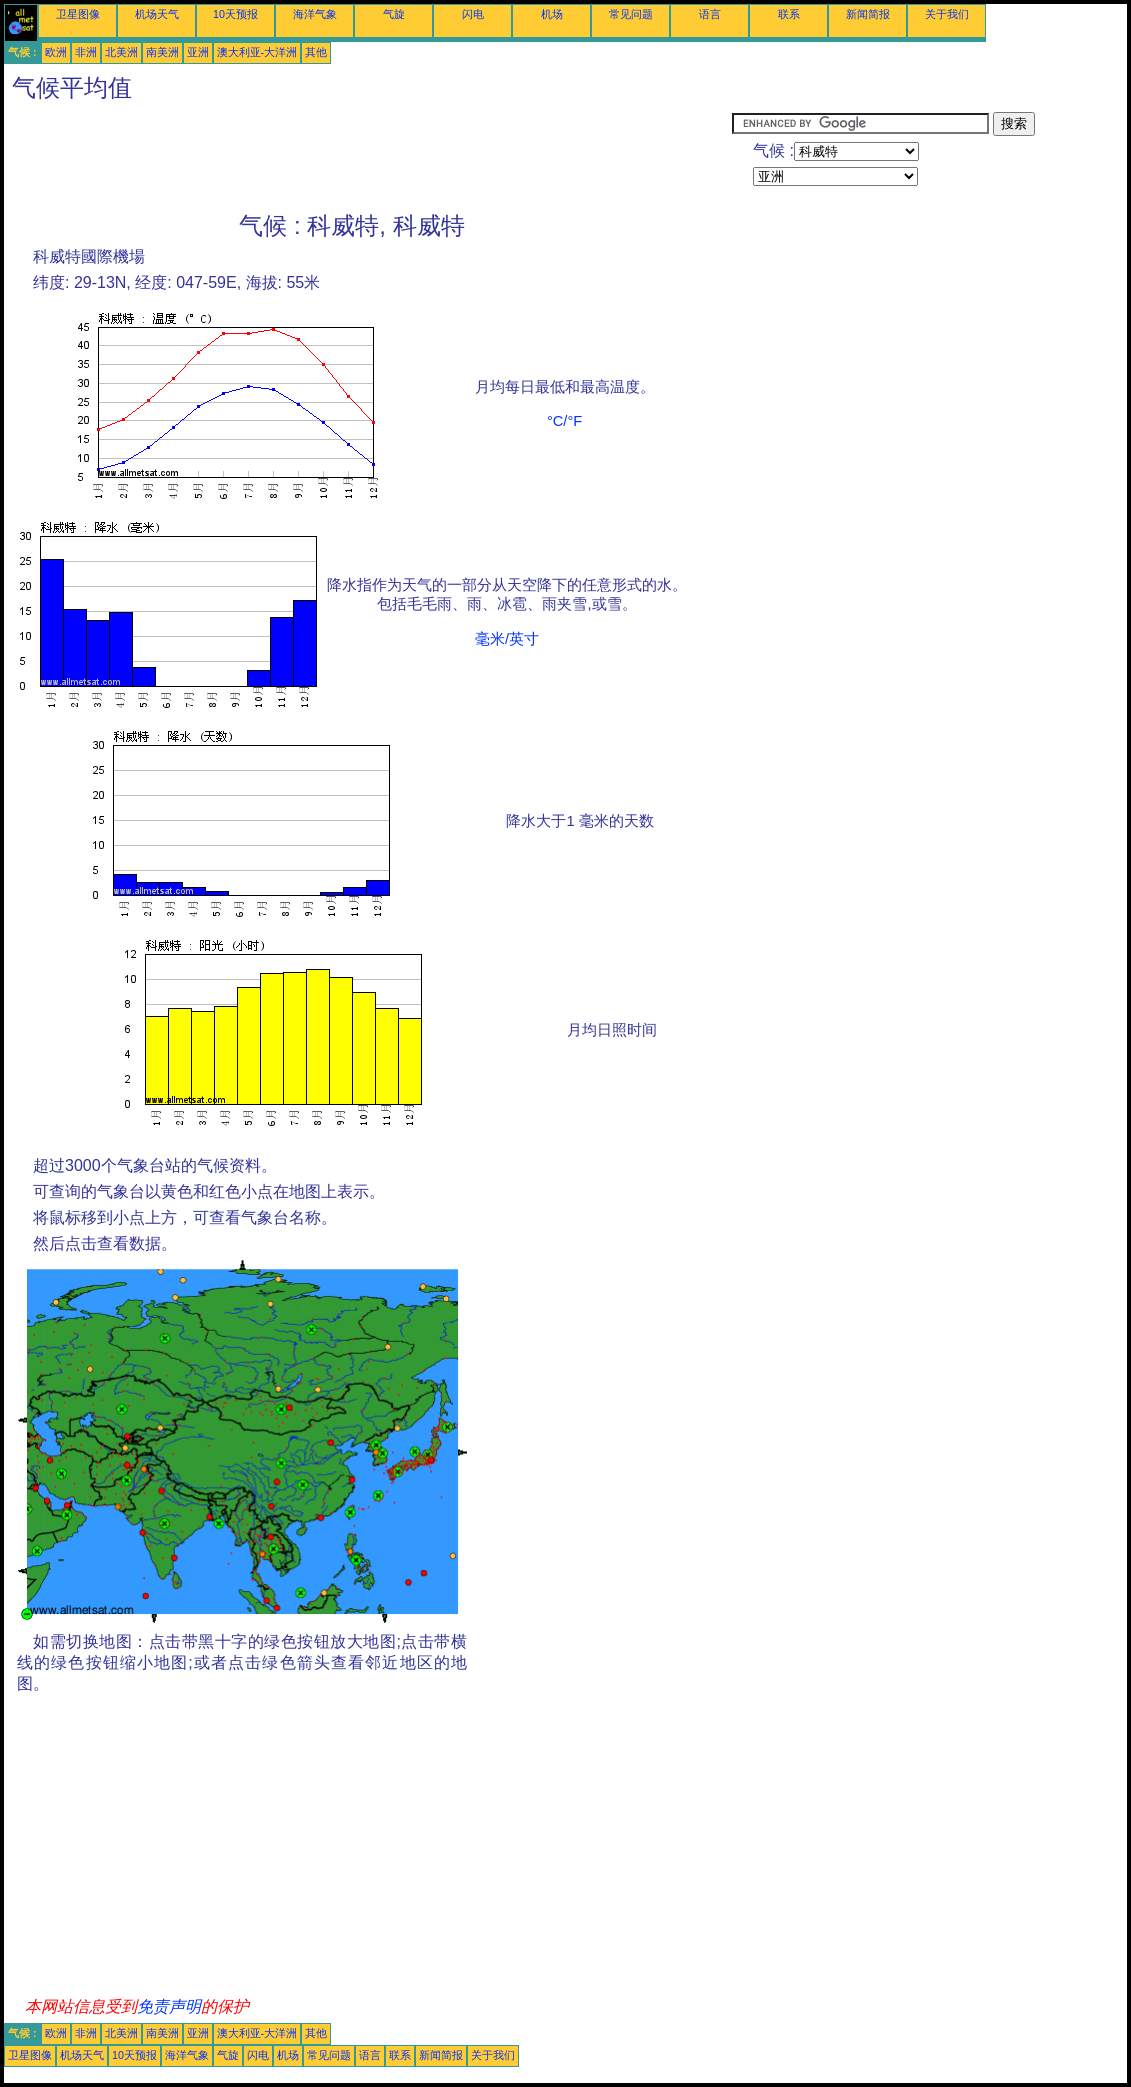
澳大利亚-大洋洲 (257, 52)
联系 (789, 14)
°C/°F (564, 421)
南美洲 (162, 52)
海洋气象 (315, 14)
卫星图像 (78, 14)
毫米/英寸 (507, 639)
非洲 (86, 52)
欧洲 (56, 52)
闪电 (473, 14)
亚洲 (198, 52)
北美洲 (121, 52)
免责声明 (169, 2006)
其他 (316, 52)
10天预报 (235, 14)
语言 (710, 14)
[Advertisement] (368, 157)
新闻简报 (868, 14)
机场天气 (157, 14)
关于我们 (947, 14)
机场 (552, 14)
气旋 (394, 14)
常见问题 (631, 14)
